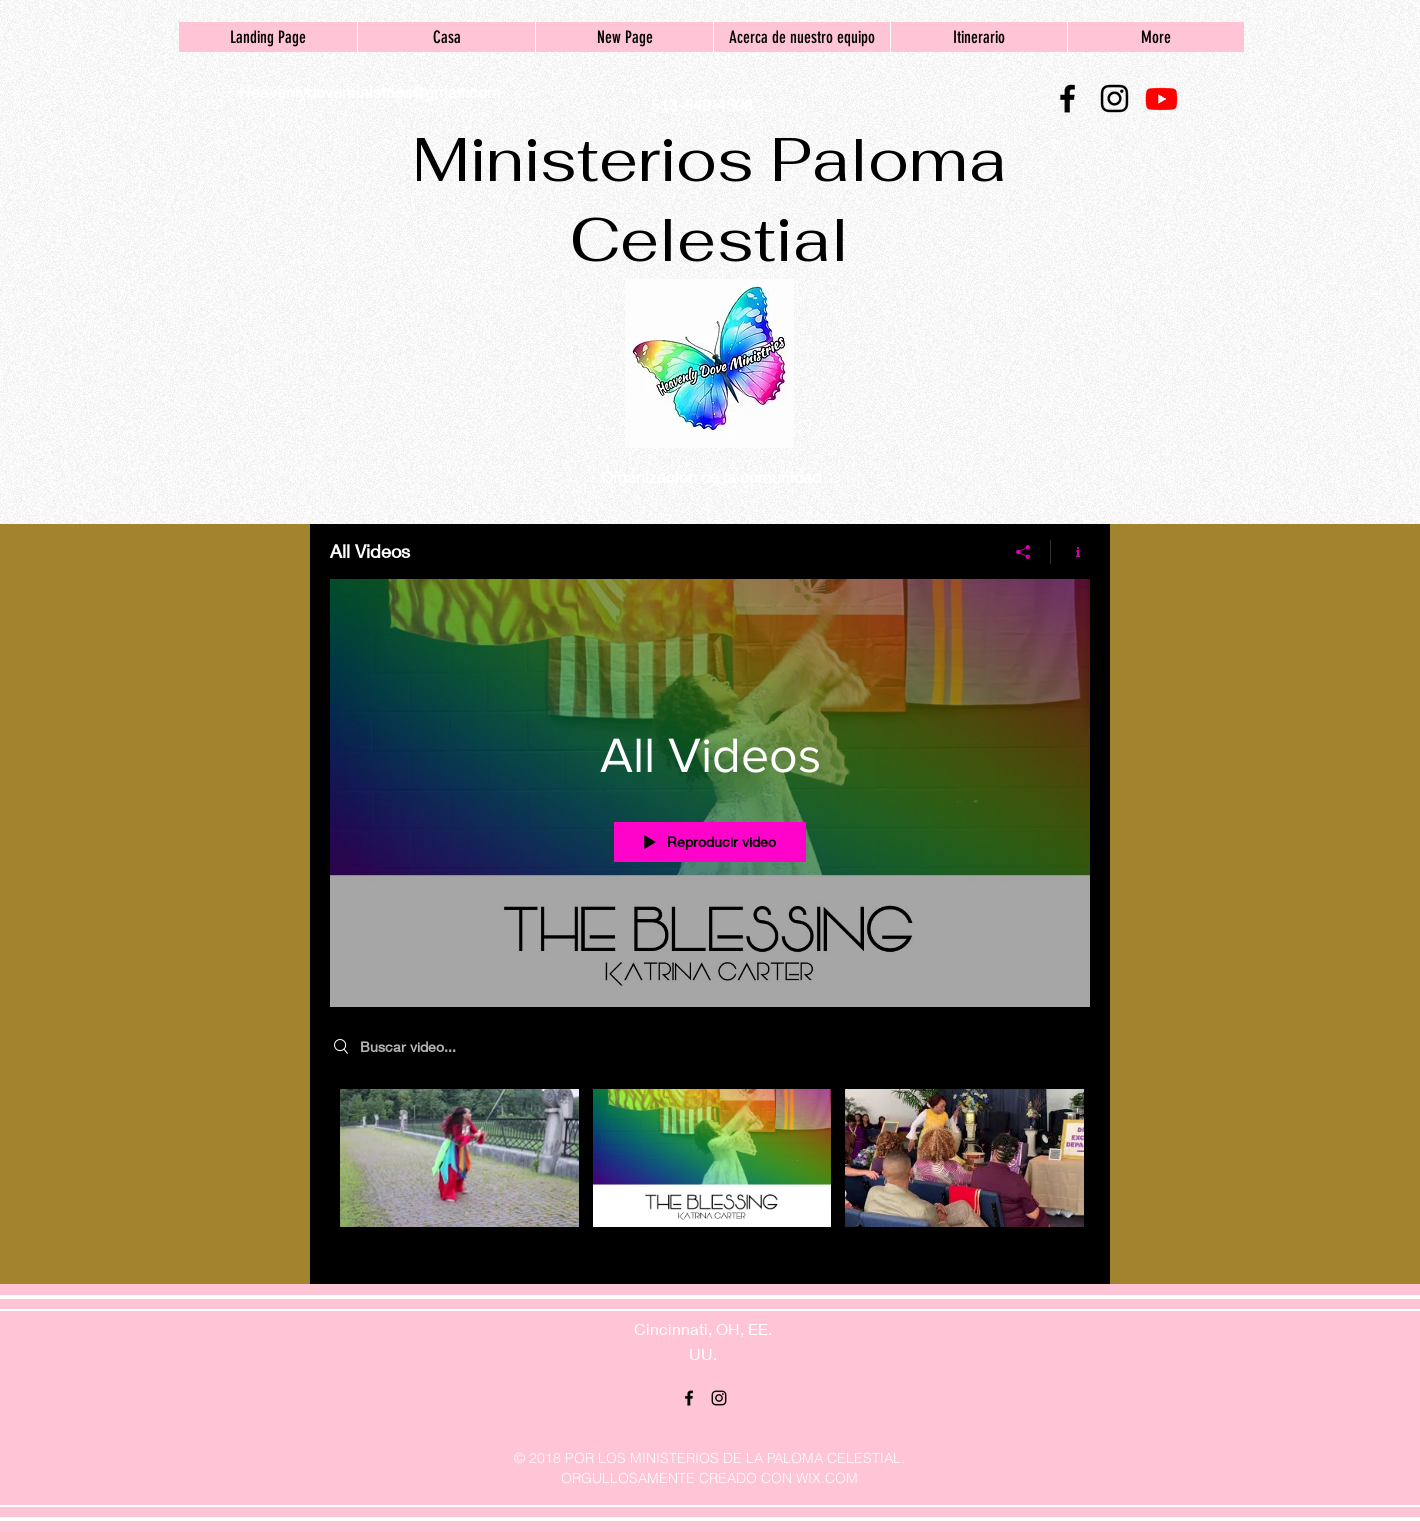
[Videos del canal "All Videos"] (710, 1171)
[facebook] (1067, 98)
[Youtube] (1161, 98)
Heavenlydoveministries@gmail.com (370, 91)
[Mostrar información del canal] (1070, 551)
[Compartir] (1023, 551)
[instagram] (1114, 98)
